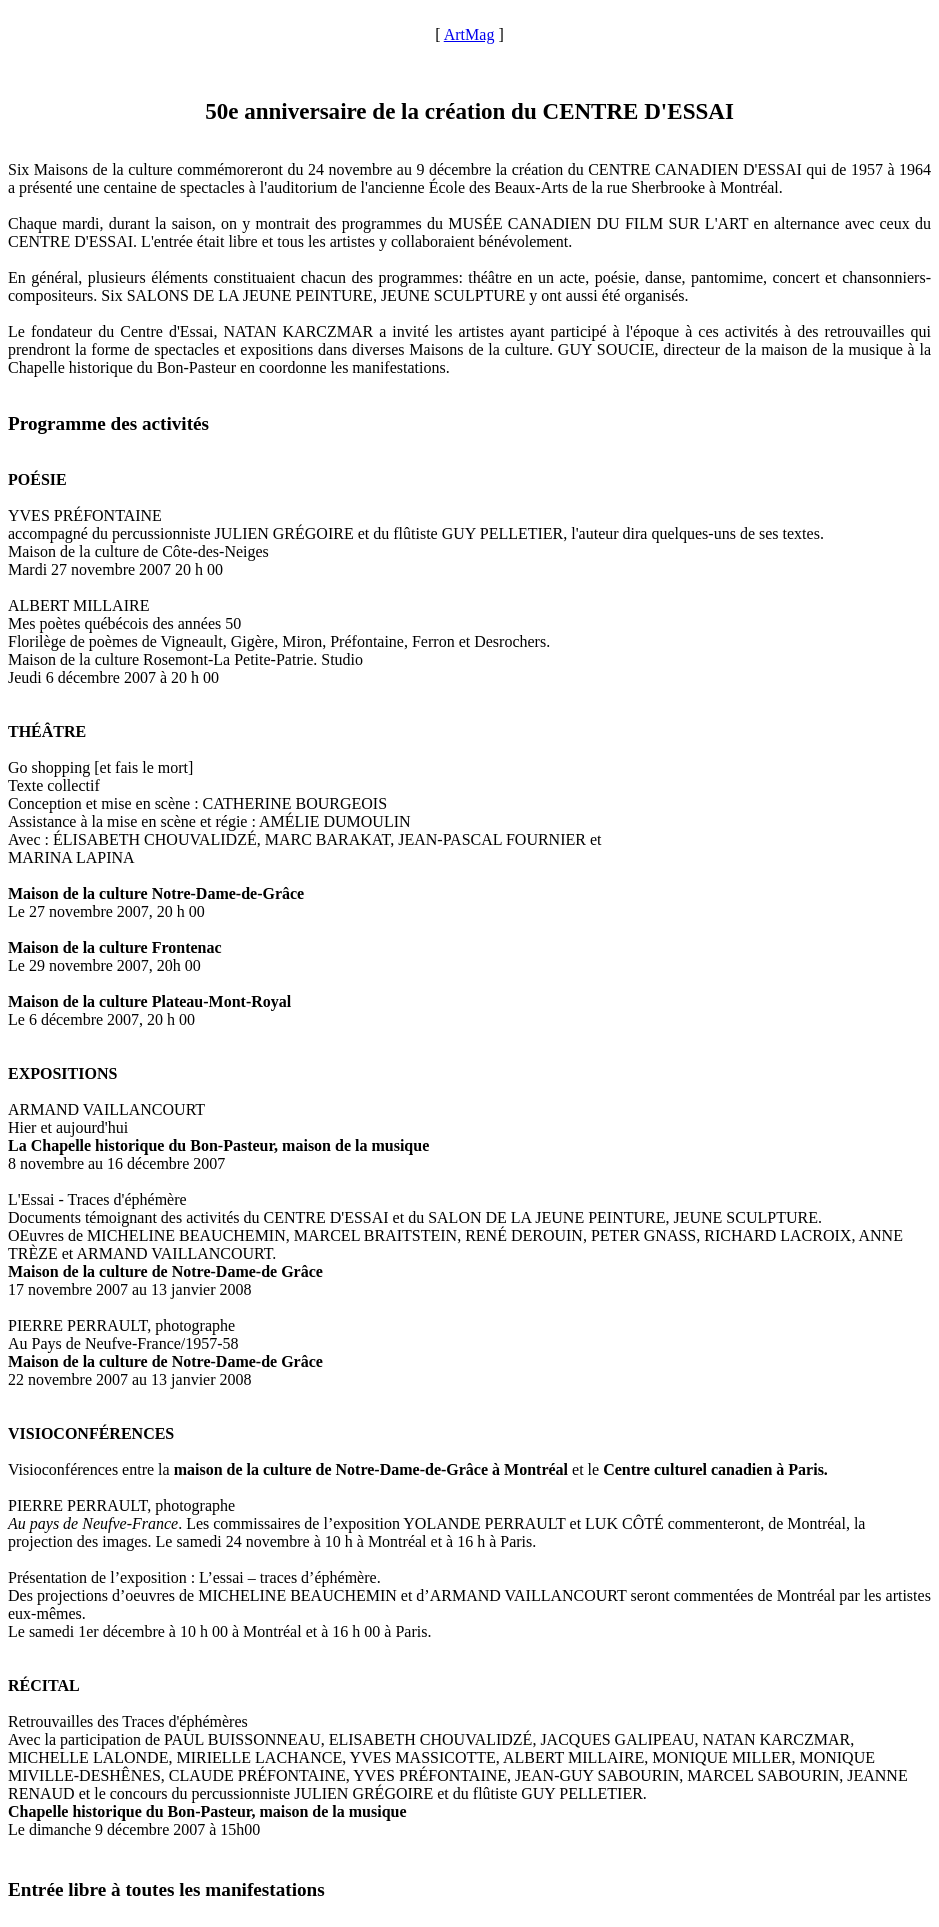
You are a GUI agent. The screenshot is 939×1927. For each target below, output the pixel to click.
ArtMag (469, 34)
